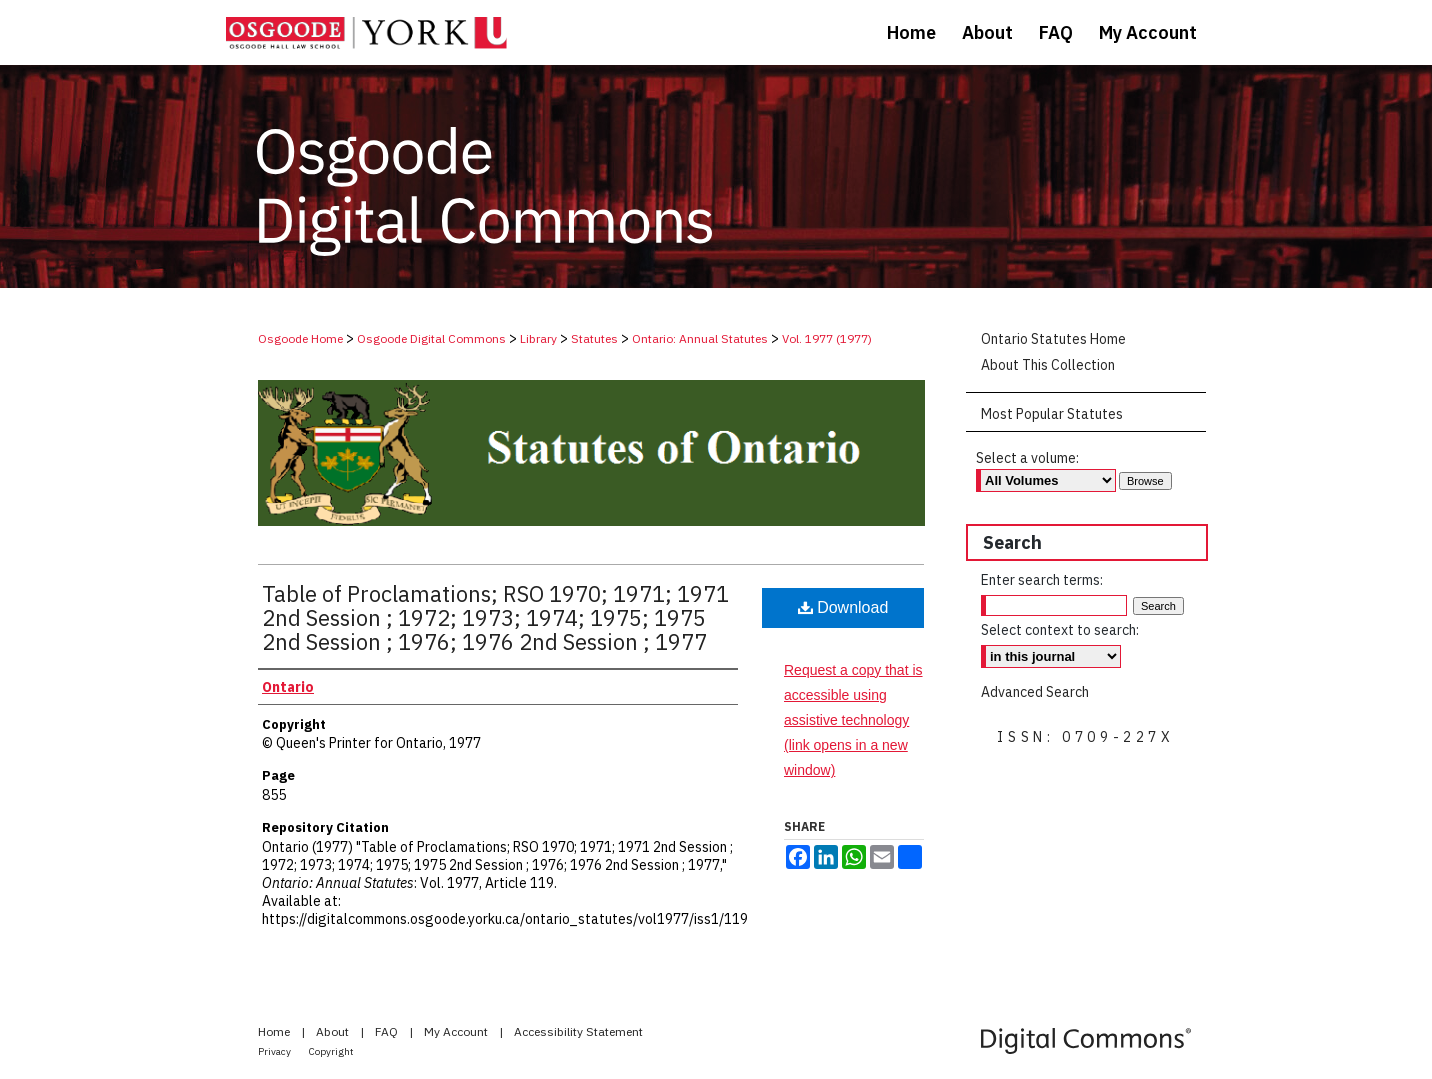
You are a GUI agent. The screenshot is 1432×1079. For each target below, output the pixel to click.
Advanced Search (1035, 692)
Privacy (275, 1051)
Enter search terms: (1042, 580)
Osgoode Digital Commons (431, 338)
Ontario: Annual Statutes (700, 338)
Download (843, 607)
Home (275, 1031)
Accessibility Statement (578, 1031)
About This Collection (1048, 365)
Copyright (331, 1051)
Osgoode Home (300, 338)
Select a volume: (1027, 458)
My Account (457, 1031)
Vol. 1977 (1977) (827, 338)
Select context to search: (1060, 630)
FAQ (388, 1031)
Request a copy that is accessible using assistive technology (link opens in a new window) (853, 720)
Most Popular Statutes (1052, 414)
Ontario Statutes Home (1053, 339)
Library (538, 338)
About (334, 1031)
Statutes (594, 338)
